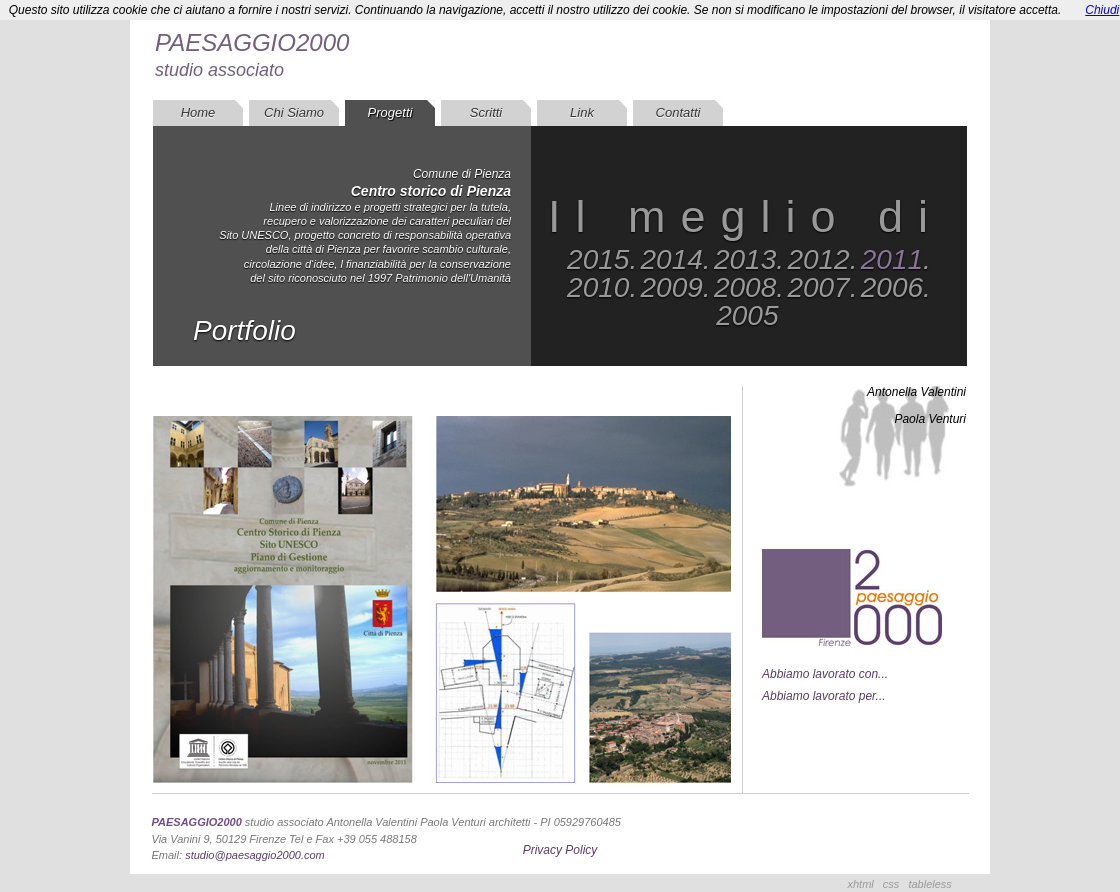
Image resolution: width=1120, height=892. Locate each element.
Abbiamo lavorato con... (825, 674)
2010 (598, 287)
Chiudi (1102, 10)
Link (582, 112)
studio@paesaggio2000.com (255, 855)
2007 (818, 287)
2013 (745, 259)
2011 (892, 259)
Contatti (678, 112)
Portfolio (244, 330)
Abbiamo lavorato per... (824, 696)
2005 (747, 315)
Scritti (486, 112)
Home (198, 112)
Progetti (390, 112)
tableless (929, 884)
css (891, 884)
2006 (892, 287)
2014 (672, 259)
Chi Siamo (294, 112)
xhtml (861, 884)
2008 (745, 287)
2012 (818, 259)
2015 (598, 259)
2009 (672, 287)
